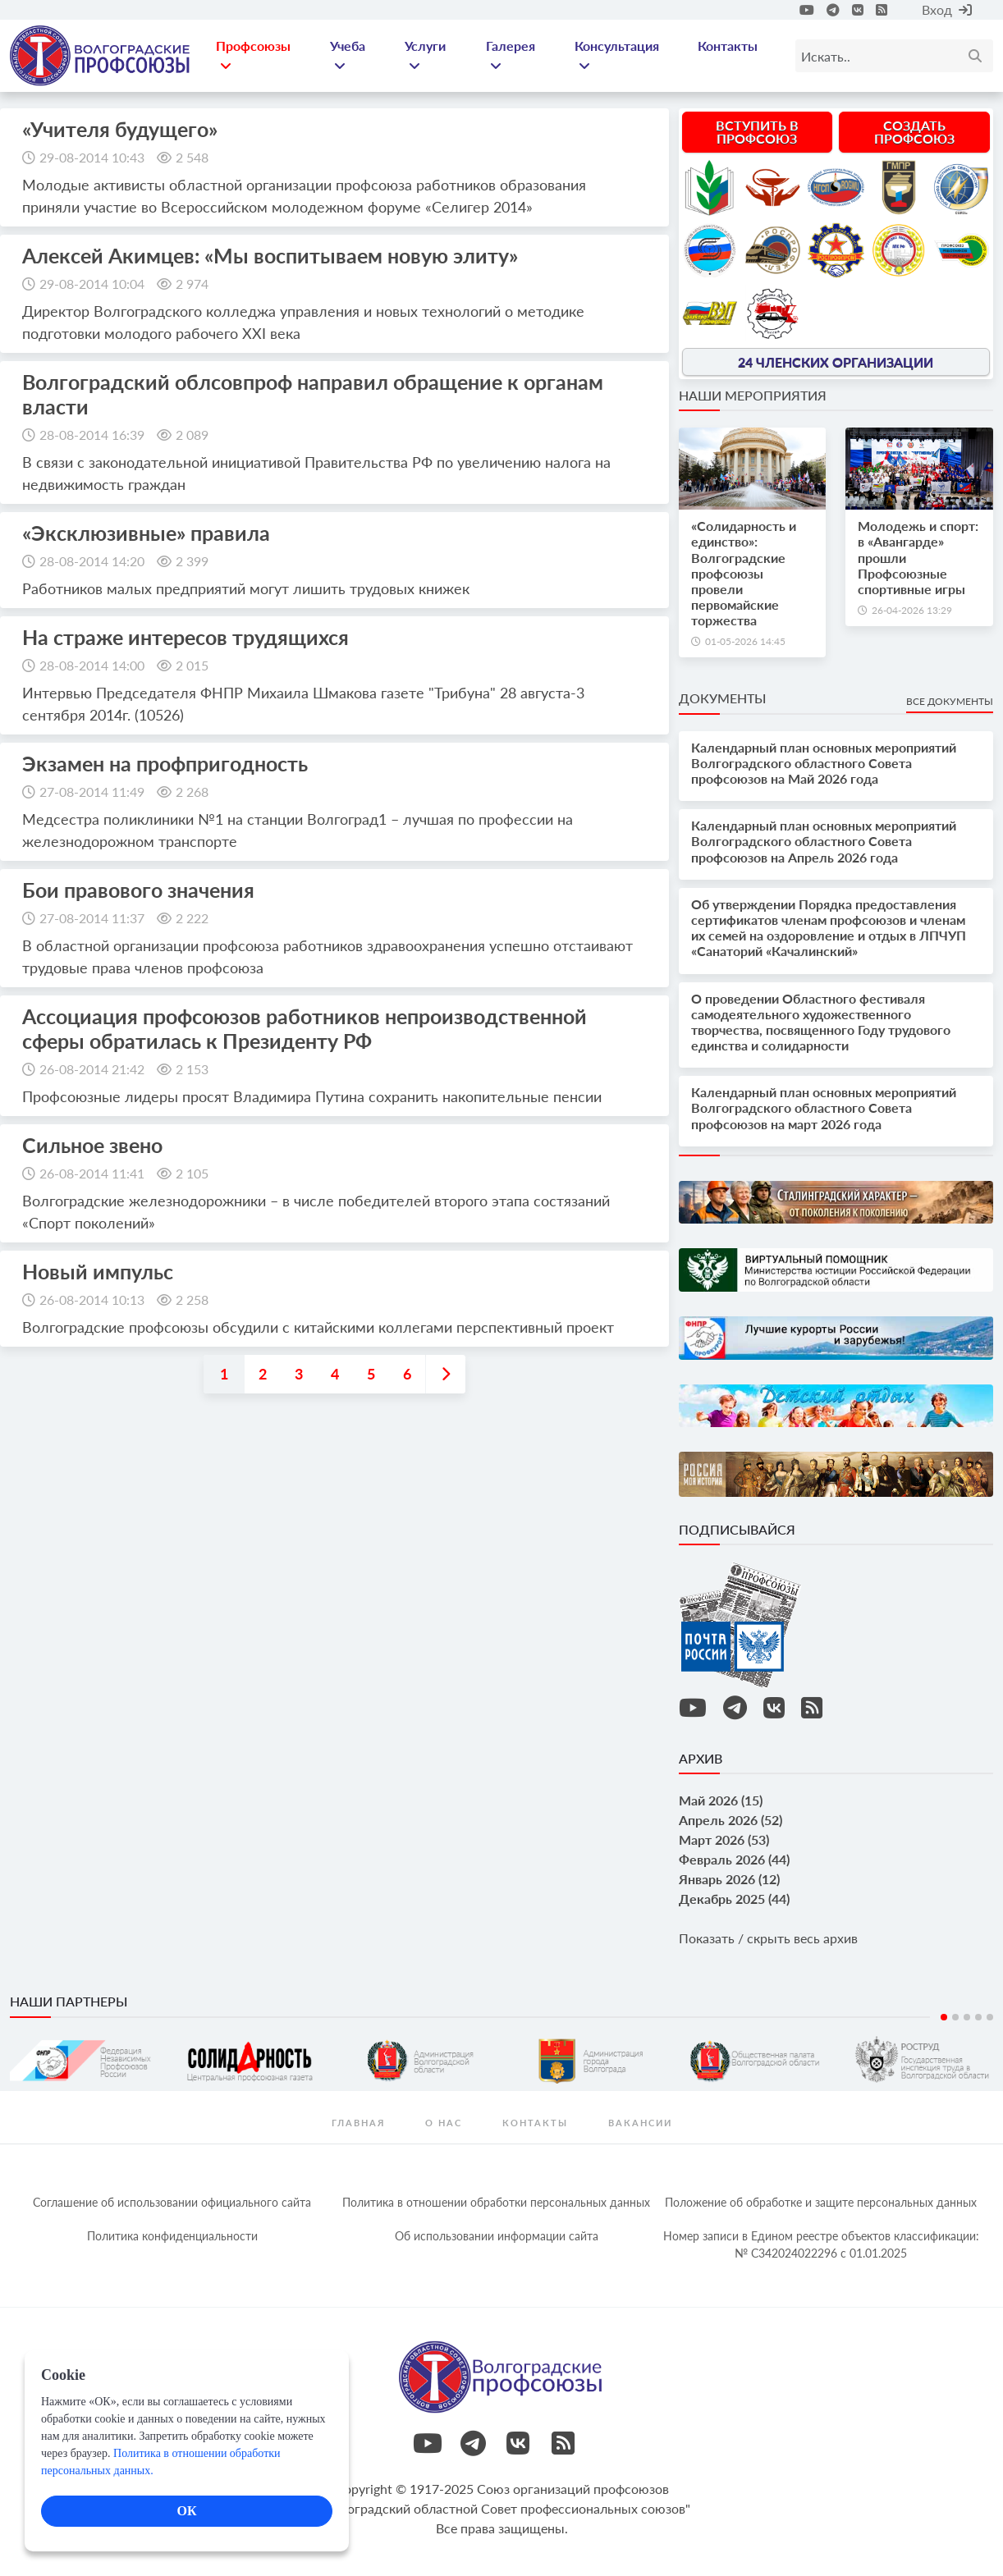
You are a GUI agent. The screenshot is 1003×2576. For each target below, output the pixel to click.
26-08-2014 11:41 (91, 1173)
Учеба (347, 55)
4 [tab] (978, 2017)
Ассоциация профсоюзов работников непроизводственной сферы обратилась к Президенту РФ (304, 1028)
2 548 (192, 157)
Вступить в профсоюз (757, 131)
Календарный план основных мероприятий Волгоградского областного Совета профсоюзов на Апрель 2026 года (823, 840)
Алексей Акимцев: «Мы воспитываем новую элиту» (270, 255)
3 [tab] (967, 2017)
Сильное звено (92, 1144)
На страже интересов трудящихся (185, 637)
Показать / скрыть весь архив (768, 1938)
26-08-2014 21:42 (91, 1069)
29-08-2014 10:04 (91, 283)
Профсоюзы (253, 55)
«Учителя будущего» (120, 129)
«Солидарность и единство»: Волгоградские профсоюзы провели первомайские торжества (743, 573)
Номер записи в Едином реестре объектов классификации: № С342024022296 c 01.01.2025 (821, 2244)
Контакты (728, 45)
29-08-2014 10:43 (91, 157)
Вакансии (640, 2122)
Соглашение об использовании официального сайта (172, 2202)
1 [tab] (944, 2017)
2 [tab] (955, 2017)
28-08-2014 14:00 (91, 665)
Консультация (617, 55)
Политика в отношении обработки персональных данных (496, 2202)
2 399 (192, 561)
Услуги (425, 55)
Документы (722, 698)
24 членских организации (835, 361)
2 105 (192, 1173)
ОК (186, 2511)
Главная (358, 2122)
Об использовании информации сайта (496, 2236)
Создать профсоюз (914, 131)
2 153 (192, 1069)
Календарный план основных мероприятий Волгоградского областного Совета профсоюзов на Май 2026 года (823, 762)
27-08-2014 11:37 (91, 918)
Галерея (510, 55)
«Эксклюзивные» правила (146, 532)
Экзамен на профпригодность (165, 763)
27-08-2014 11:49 (91, 791)
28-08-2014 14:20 (91, 561)
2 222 (192, 918)
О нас (443, 2122)
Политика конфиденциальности (172, 2236)
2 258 (192, 1299)
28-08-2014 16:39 (91, 434)
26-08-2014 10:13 (91, 1299)
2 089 (192, 434)
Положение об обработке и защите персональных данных (821, 2202)
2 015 (192, 665)
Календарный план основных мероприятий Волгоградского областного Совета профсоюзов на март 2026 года (823, 1107)
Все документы (949, 701)
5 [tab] (990, 2017)
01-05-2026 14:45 (745, 641)
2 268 (192, 791)
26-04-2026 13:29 (912, 610)
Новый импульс (97, 1271)
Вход (947, 9)
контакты (535, 2122)
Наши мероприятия (753, 395)
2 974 (192, 283)
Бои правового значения (138, 889)
